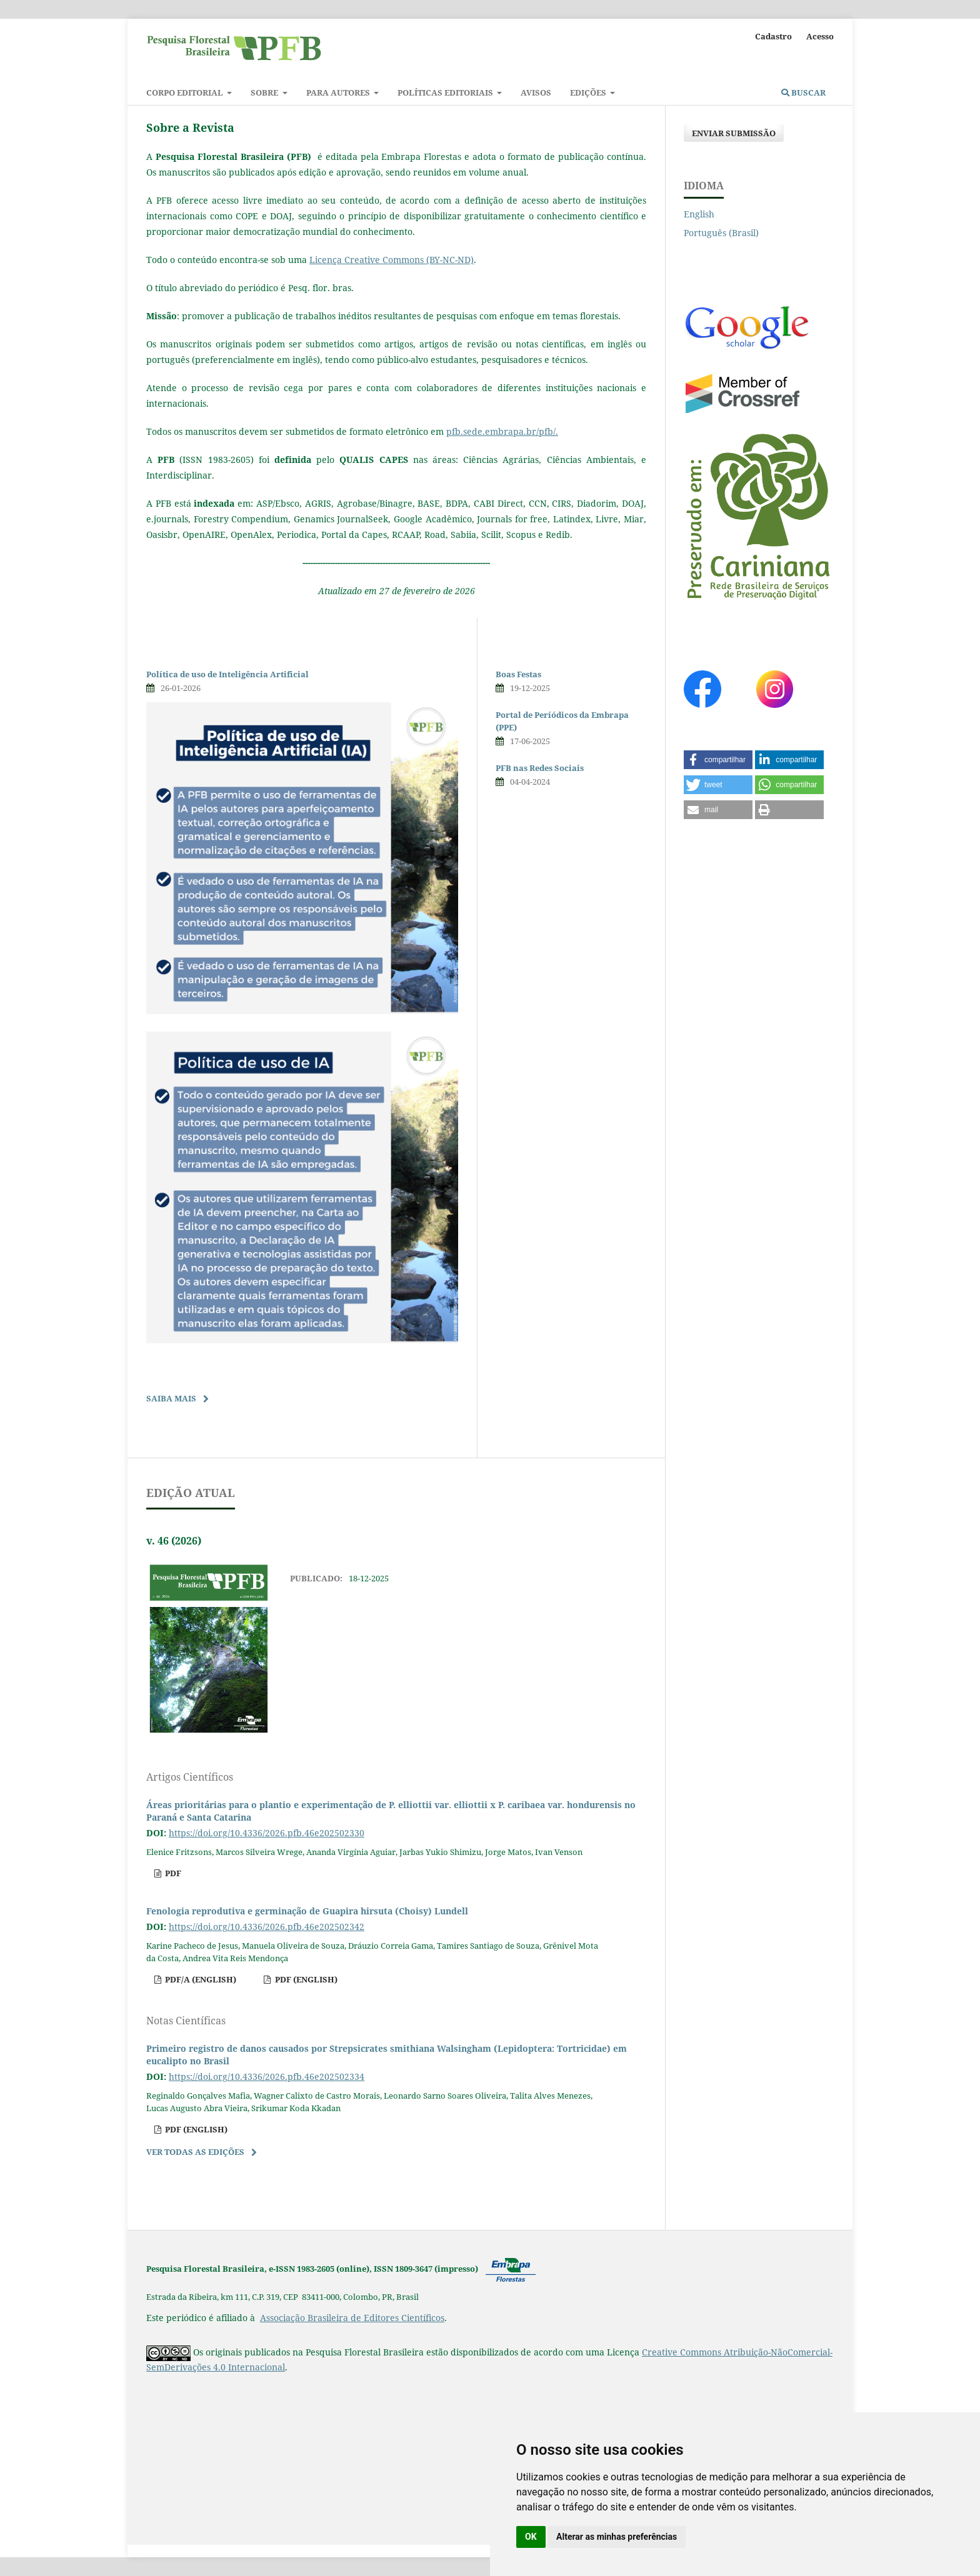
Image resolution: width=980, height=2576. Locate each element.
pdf (172, 1873)
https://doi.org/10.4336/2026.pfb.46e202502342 (266, 1926)
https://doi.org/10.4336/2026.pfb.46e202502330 (266, 1833)
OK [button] (531, 2537)
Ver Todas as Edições (195, 2151)
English (699, 214)
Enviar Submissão (734, 133)
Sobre (265, 92)
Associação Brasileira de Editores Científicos (352, 2318)
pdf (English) (305, 1979)
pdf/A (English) (199, 1979)
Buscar (803, 92)
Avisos (536, 92)
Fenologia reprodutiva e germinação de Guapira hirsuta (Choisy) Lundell (307, 1911)
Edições (589, 92)
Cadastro (773, 36)
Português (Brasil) (721, 233)
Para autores (339, 92)
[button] (718, 759)
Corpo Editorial (185, 92)
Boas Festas (518, 674)
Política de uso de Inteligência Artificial (227, 674)
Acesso (820, 36)
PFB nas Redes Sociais (540, 767)
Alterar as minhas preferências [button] (616, 2537)
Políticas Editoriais (446, 92)
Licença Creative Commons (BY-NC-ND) (391, 260)
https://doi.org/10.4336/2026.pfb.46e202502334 (266, 2076)
